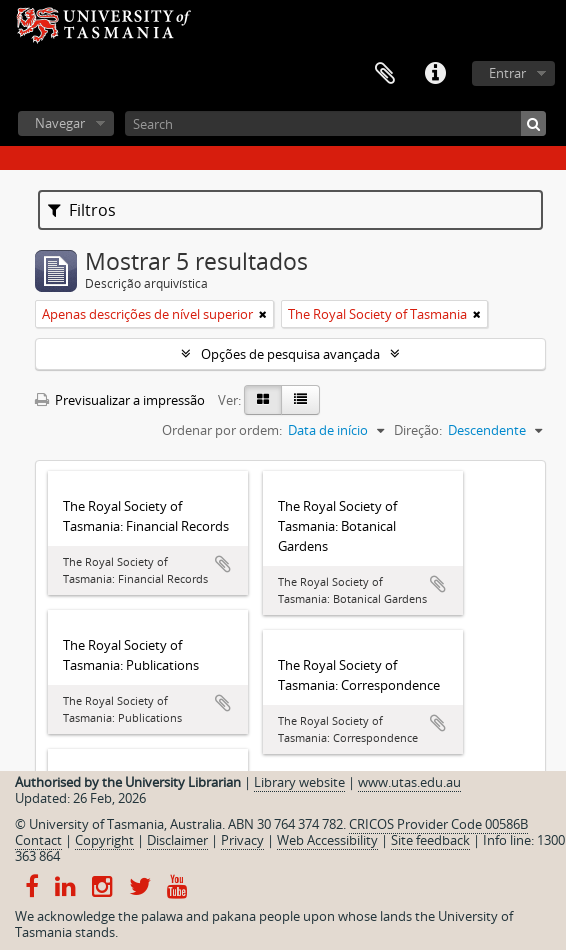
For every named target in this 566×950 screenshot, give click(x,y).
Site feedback (430, 840)
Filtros (82, 210)
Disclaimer (177, 840)
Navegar (60, 123)
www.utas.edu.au (409, 782)
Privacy (242, 840)
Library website (299, 782)
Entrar (507, 73)
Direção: (418, 430)
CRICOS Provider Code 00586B (438, 824)
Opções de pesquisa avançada (290, 354)
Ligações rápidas (435, 74)
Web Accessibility (327, 840)
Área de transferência (385, 74)
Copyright (104, 840)
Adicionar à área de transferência (223, 564)
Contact (38, 840)
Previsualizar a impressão (120, 400)
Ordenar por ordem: (222, 430)
